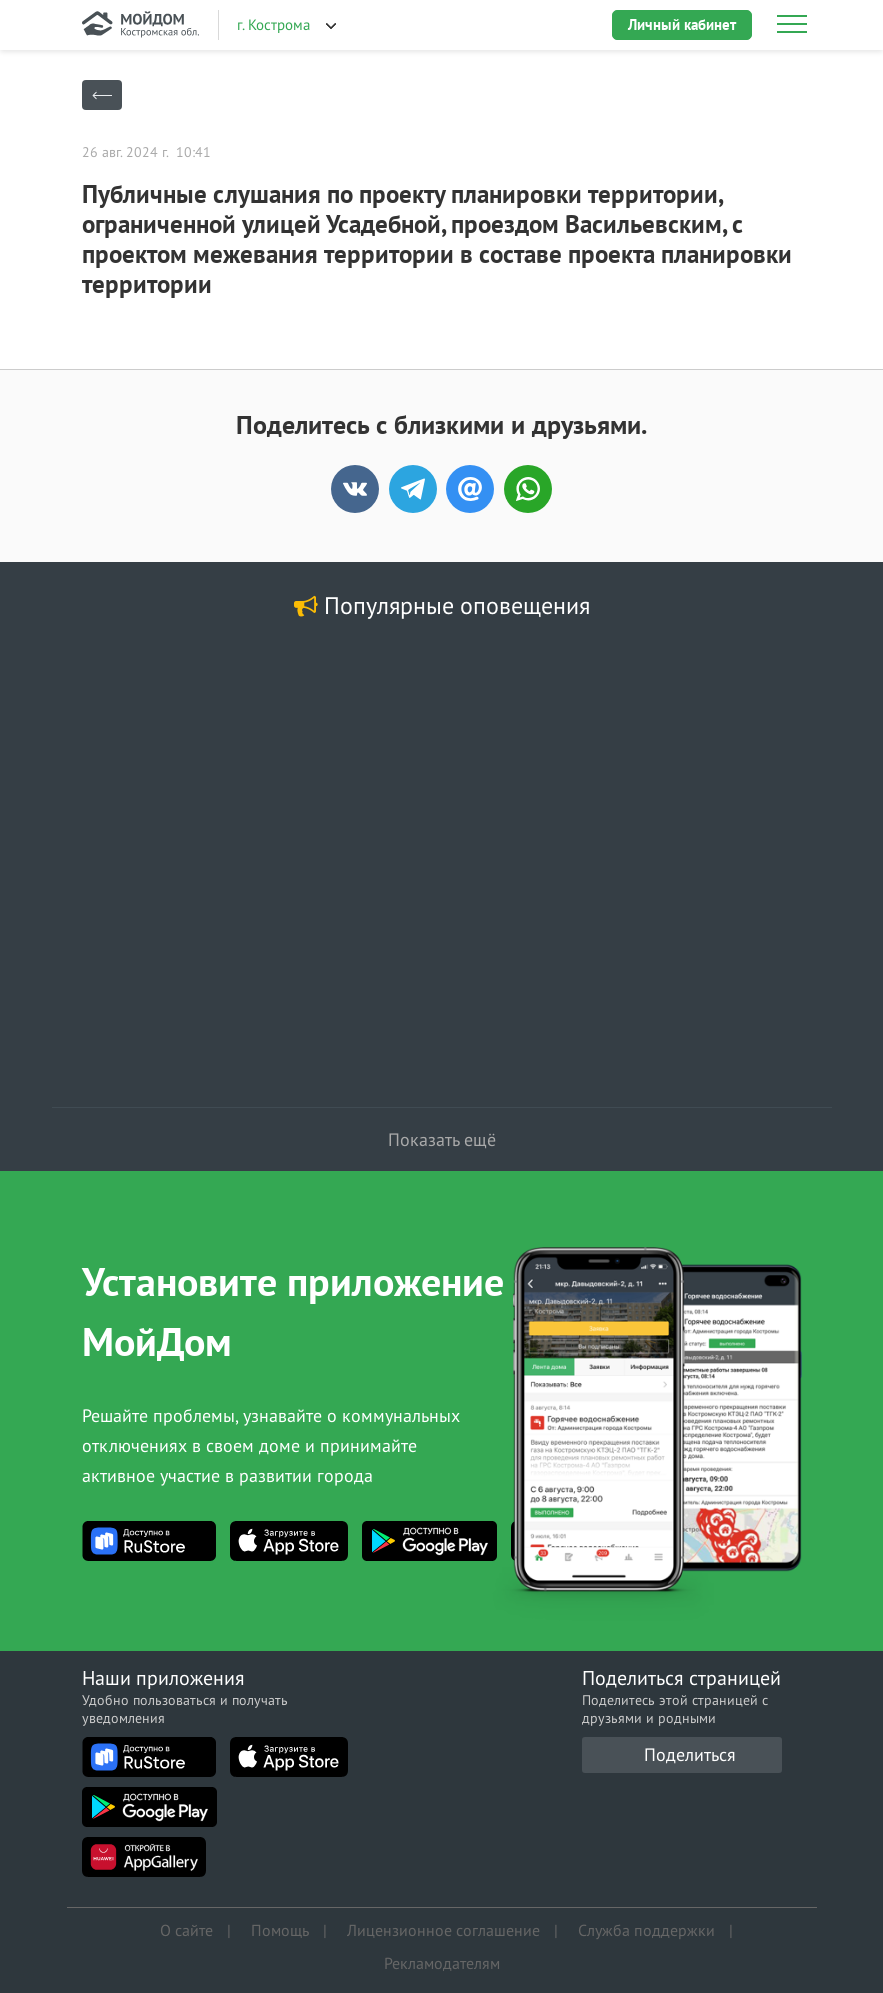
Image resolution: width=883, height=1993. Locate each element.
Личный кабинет (682, 24)
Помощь (280, 1928)
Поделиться (690, 1754)
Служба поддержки (646, 1928)
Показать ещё (442, 1139)
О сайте (186, 1928)
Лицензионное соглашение (443, 1928)
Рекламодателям (442, 1958)
